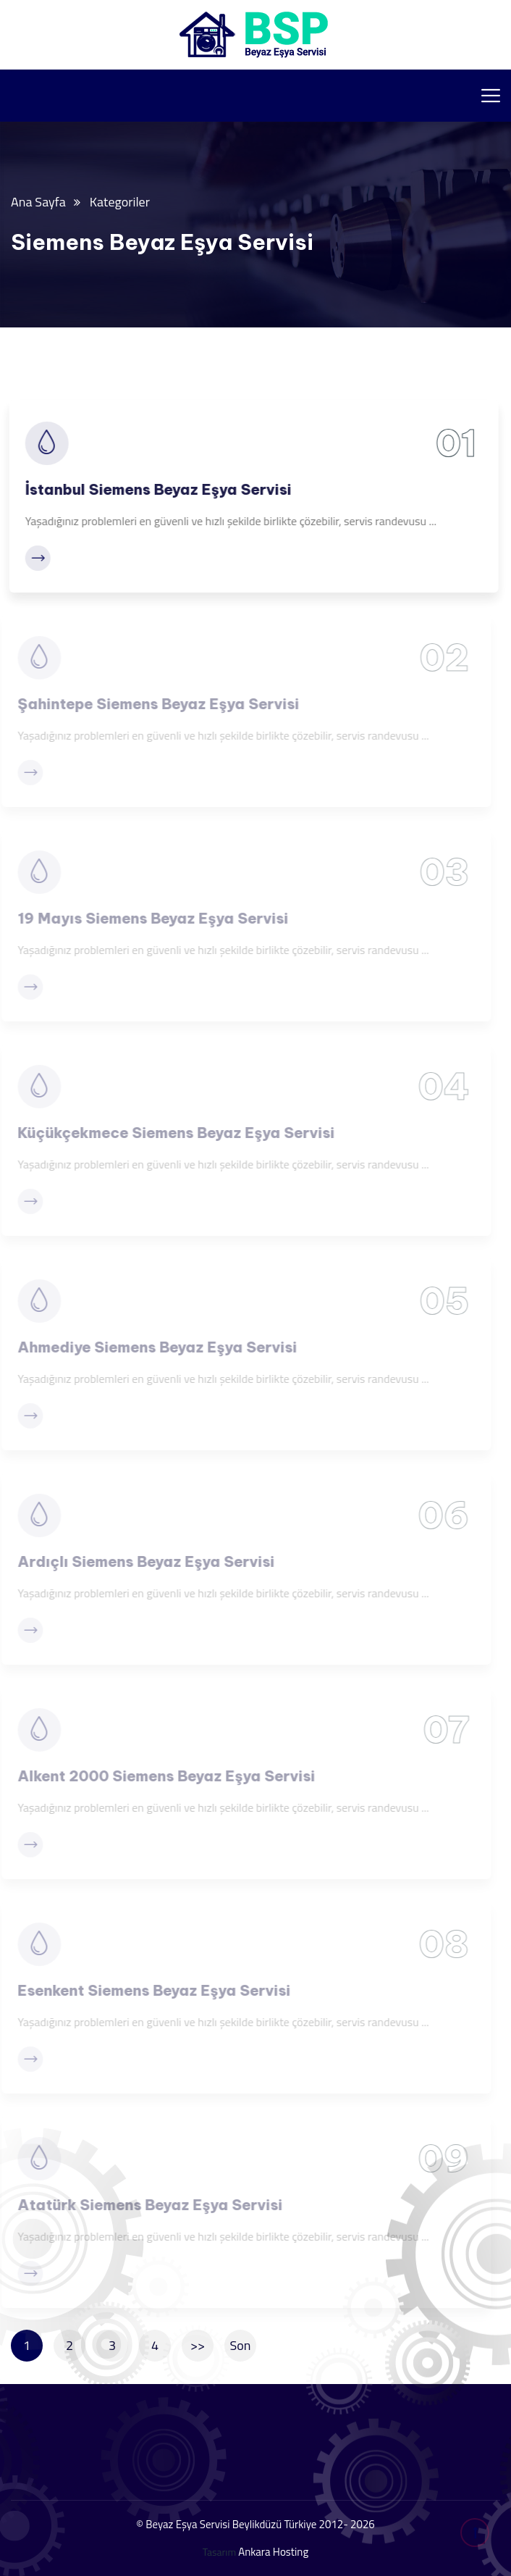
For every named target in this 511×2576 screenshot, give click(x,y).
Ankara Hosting (273, 2551)
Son (240, 2345)
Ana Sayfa (38, 202)
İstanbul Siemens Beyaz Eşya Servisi (155, 489)
